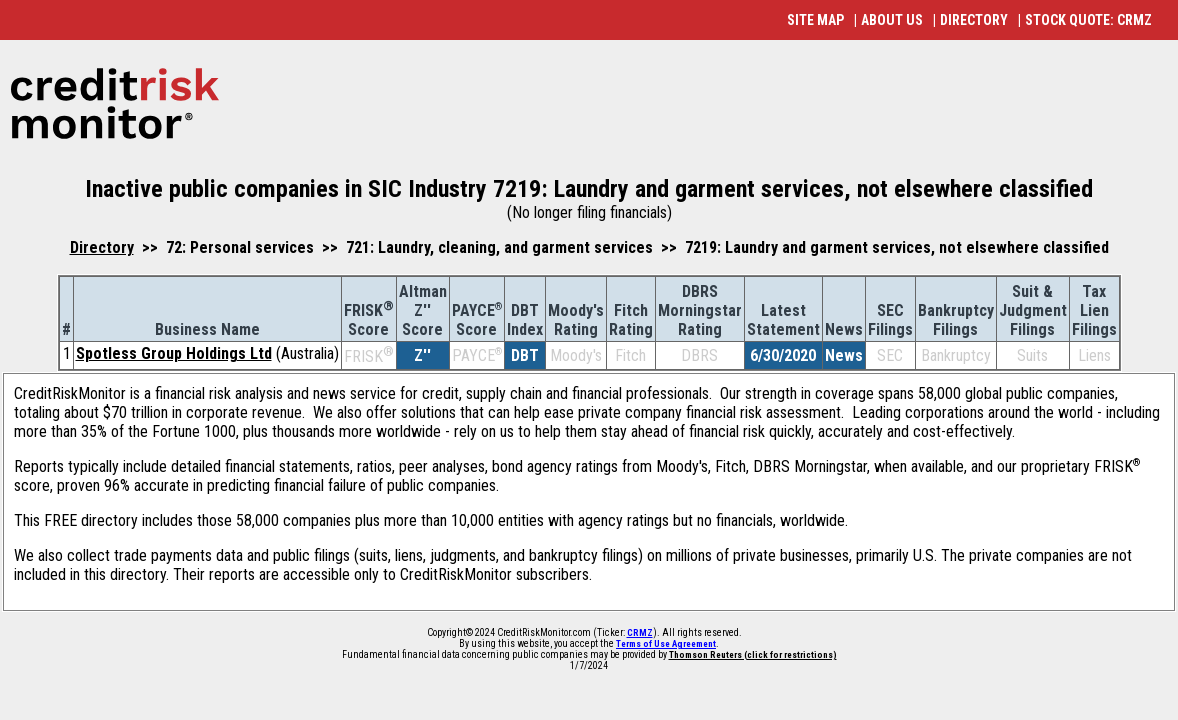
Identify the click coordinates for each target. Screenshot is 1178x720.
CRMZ (640, 633)
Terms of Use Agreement (666, 644)
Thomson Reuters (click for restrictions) (753, 655)
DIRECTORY (974, 20)
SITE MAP (815, 20)
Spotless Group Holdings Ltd (174, 353)
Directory (102, 247)
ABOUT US (892, 20)
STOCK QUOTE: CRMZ (1088, 20)
